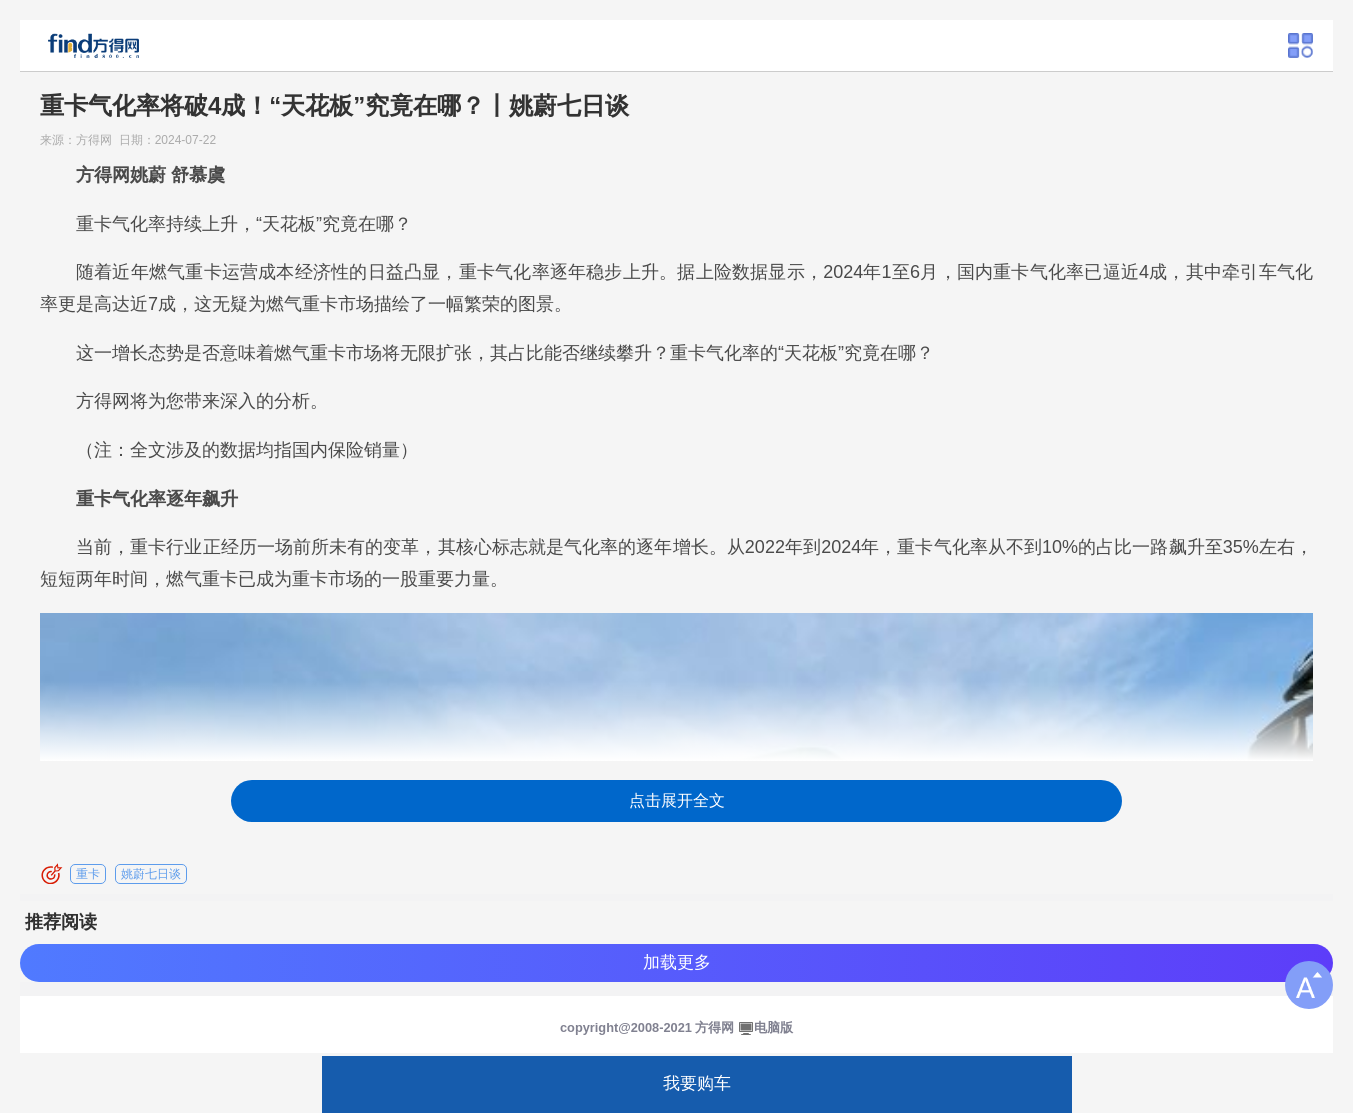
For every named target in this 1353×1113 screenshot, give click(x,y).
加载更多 (677, 962)
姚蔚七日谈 (151, 874)
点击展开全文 (677, 800)
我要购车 (697, 1083)
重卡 (88, 874)
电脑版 (773, 1027)
